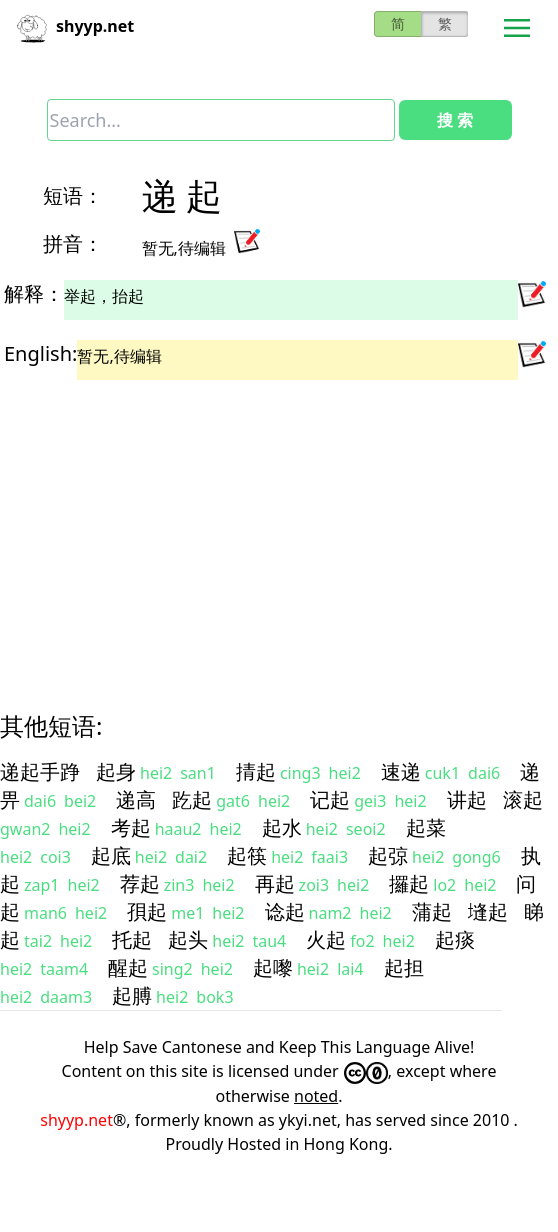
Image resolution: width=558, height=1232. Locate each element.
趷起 (192, 799)
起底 (111, 855)
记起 (330, 799)
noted (316, 1096)
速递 (401, 771)
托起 (132, 939)
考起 (131, 827)
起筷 (247, 855)
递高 (136, 799)
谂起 (285, 911)
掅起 (256, 771)
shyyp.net (76, 1120)
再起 (275, 883)
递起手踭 (40, 771)
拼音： (73, 243)
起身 (116, 771)
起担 (404, 967)
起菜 (426, 827)
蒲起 (432, 911)
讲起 (467, 799)
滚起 (523, 799)
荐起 (140, 883)
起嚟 (273, 967)
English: (40, 353)
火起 (326, 939)
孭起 (147, 911)
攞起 (409, 883)
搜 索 (455, 120)
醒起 (128, 967)
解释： (34, 293)
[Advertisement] (260, 528)
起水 (282, 827)
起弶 (388, 855)
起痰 (455, 939)
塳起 (488, 911)
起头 (188, 939)
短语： (73, 195)
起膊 (132, 995)
